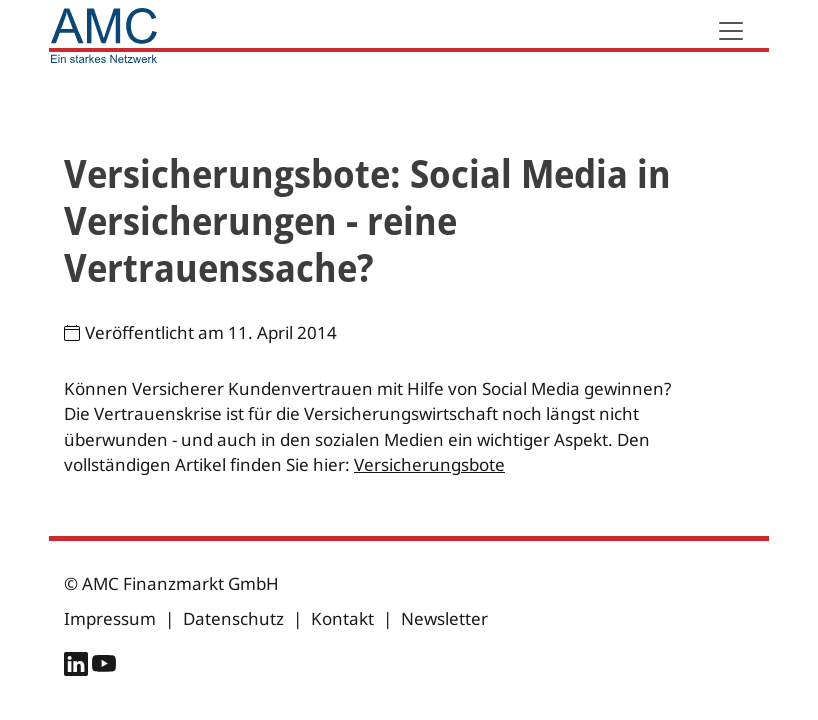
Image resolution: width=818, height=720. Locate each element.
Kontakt (342, 618)
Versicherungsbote (429, 464)
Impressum (110, 618)
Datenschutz (233, 618)
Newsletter (444, 618)
